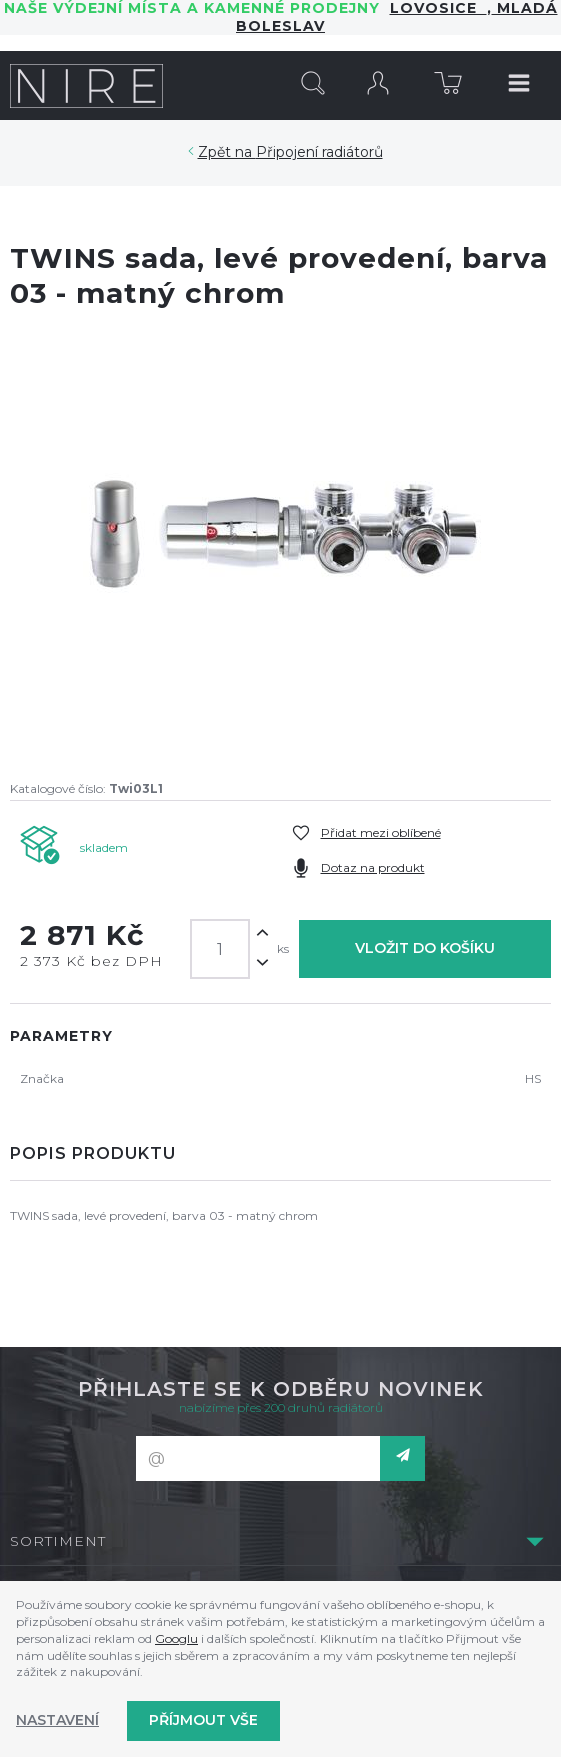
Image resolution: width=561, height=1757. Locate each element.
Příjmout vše (203, 1720)
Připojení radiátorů (319, 152)
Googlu (176, 1638)
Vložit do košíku (425, 948)
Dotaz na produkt (373, 867)
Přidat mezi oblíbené (381, 832)
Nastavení (57, 1720)
